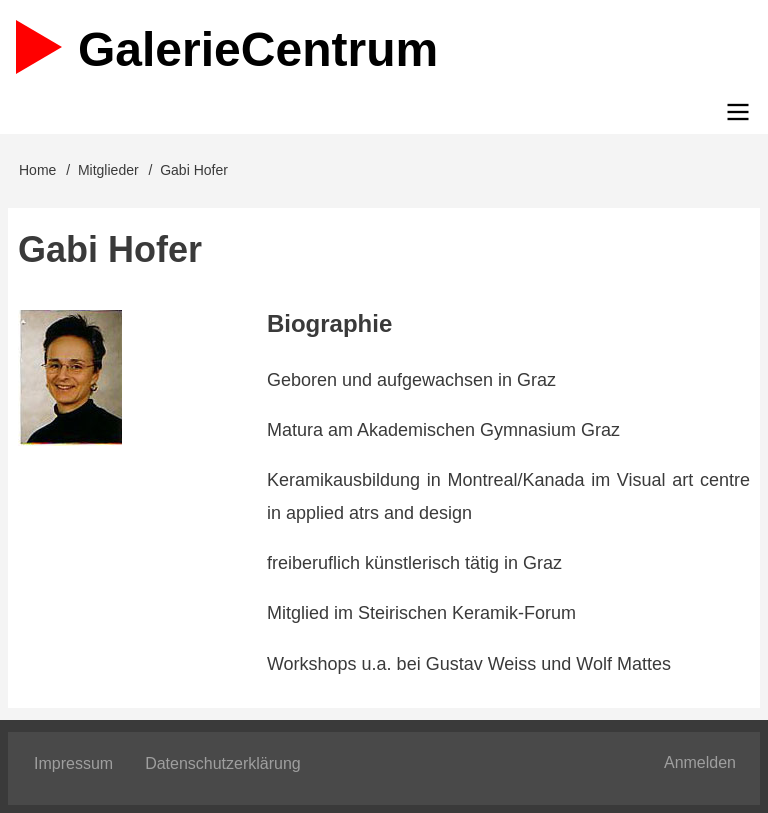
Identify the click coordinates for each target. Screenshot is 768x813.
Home (37, 170)
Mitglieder (108, 170)
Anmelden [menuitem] (700, 762)
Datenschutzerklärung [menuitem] (223, 763)
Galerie (258, 49)
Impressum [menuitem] (73, 763)
